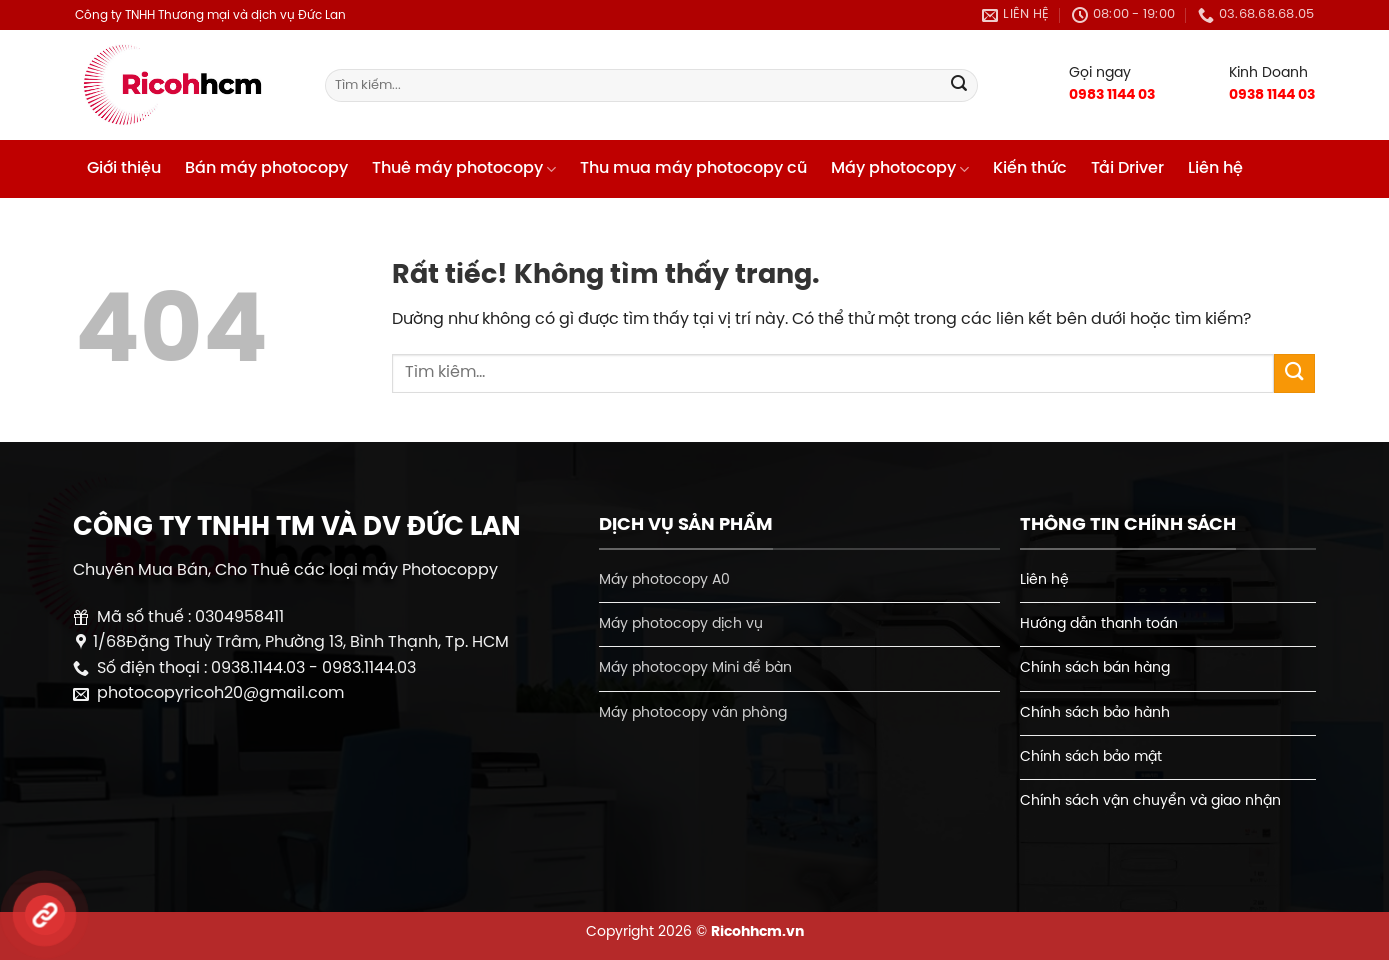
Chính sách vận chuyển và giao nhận (1150, 801)
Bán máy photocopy (266, 168)
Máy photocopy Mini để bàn (695, 668)
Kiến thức (1030, 168)
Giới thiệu (124, 168)
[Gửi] (960, 86)
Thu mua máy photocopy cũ (693, 168)
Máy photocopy (900, 169)
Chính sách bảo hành (1095, 713)
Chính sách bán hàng (1095, 668)
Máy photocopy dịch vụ (681, 624)
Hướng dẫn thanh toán (1099, 624)
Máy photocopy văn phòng (693, 713)
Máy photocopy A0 (664, 580)
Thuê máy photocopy (464, 169)
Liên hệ (1215, 168)
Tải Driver (1127, 168)
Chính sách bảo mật (1091, 757)
